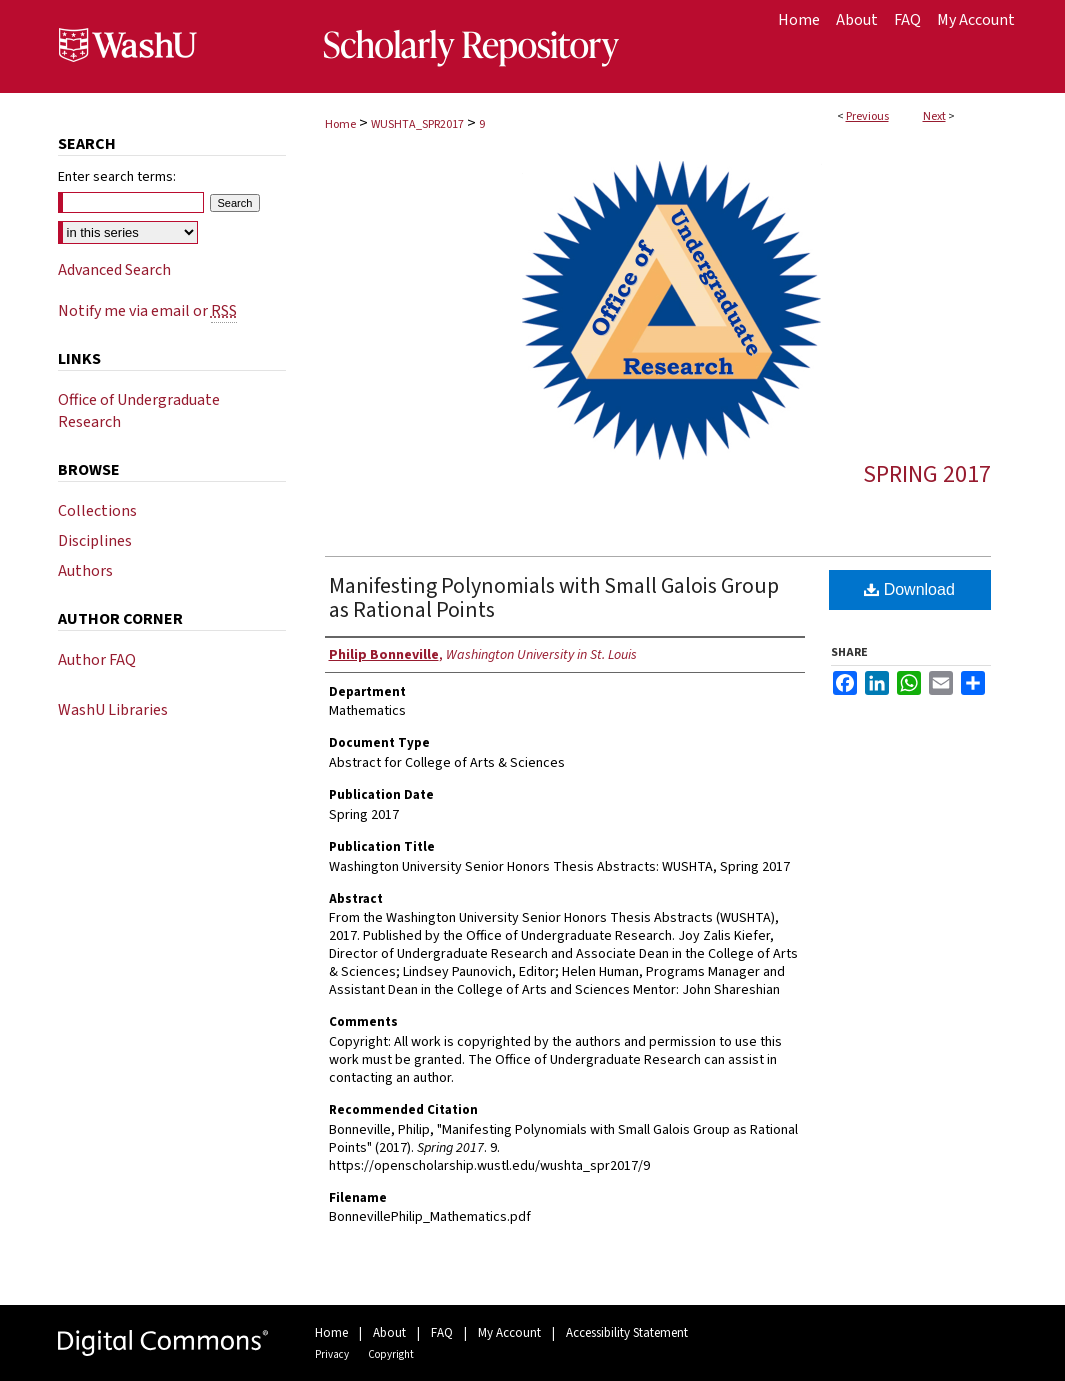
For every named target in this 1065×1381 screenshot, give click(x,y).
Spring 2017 (927, 474)
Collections (97, 511)
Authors (85, 571)
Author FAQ (97, 660)
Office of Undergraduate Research (139, 411)
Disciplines (95, 541)
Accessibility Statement (627, 1333)
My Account (509, 1333)
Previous (867, 116)
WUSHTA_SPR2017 (417, 124)
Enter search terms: (117, 177)
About (389, 1333)
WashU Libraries (113, 710)
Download (909, 589)
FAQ (442, 1333)
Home (340, 124)
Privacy (332, 1354)
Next (934, 116)
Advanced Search (114, 270)
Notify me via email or (147, 311)
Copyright (391, 1354)
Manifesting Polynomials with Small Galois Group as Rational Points (554, 598)
